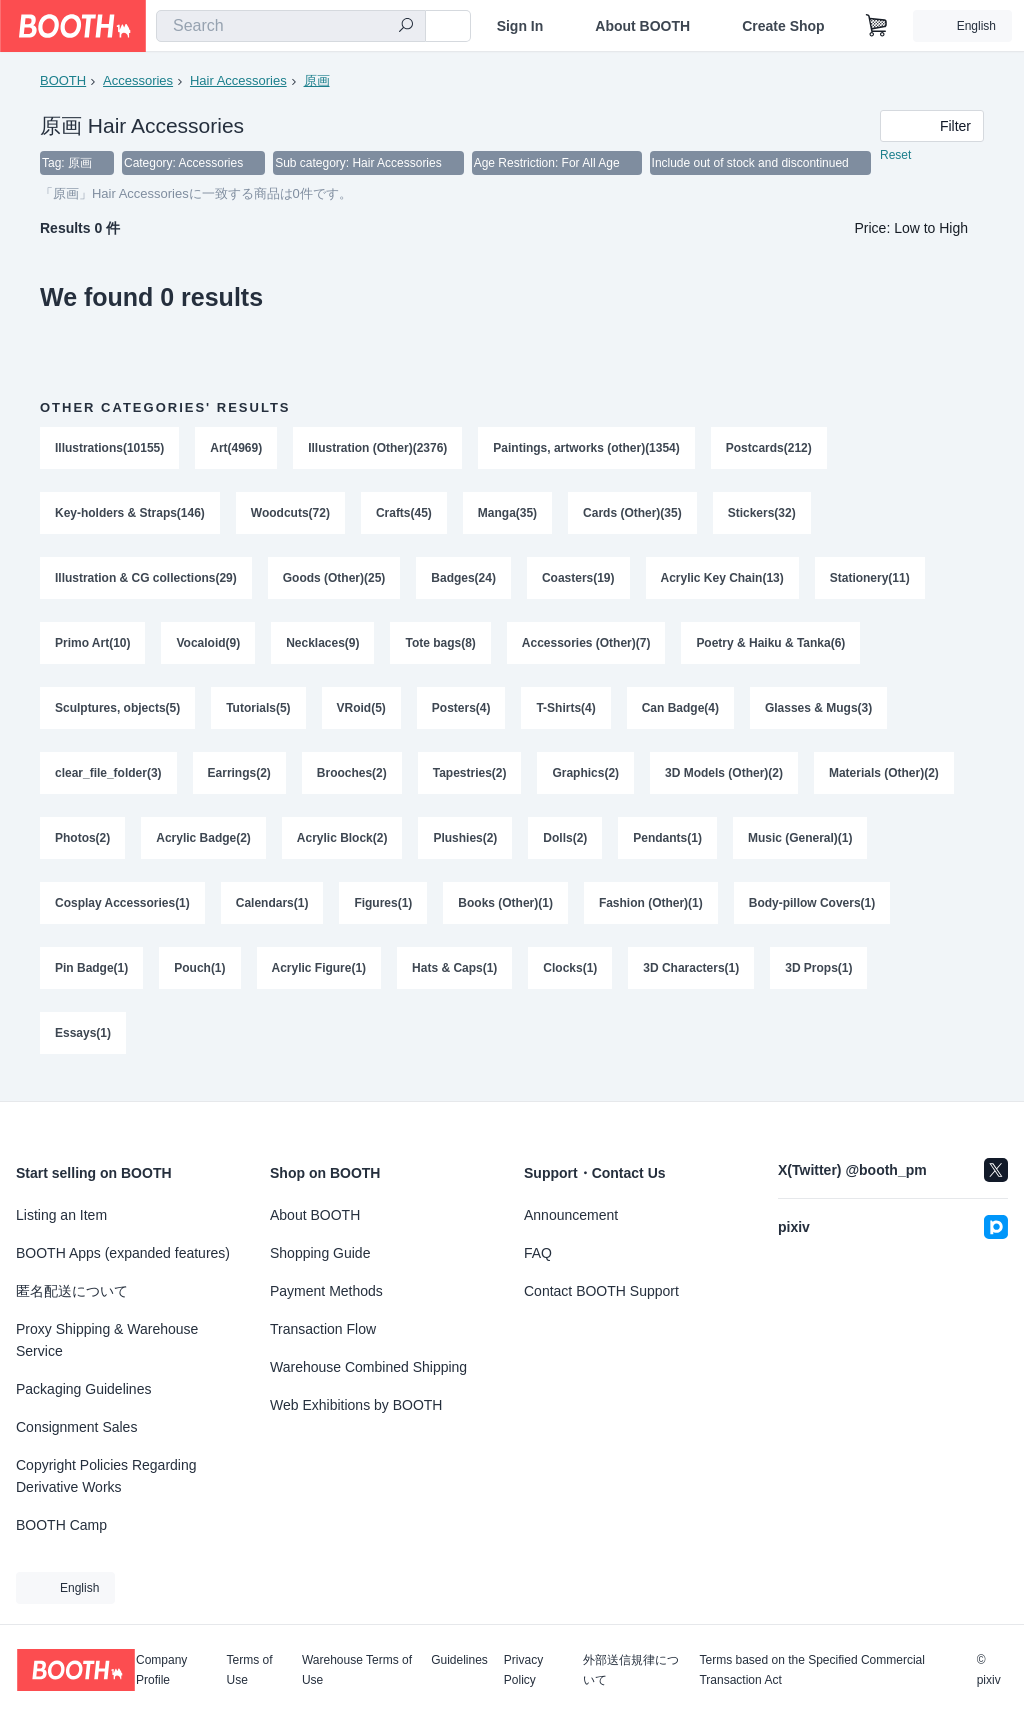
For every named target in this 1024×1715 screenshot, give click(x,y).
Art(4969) (236, 449)
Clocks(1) (571, 977)
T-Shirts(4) (566, 713)
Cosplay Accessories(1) (122, 911)
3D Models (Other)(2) (725, 779)
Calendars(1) (272, 911)
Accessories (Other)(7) (586, 647)
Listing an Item (61, 1215)
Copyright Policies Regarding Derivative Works (106, 1476)
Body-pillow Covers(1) (812, 911)
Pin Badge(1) (91, 977)
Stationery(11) (870, 581)
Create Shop (783, 26)
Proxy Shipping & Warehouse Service (107, 1340)
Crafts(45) (404, 515)
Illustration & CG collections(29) (146, 581)
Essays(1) (83, 1043)
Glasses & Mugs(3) (819, 713)
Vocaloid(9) (209, 647)
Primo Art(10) (93, 647)
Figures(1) (384, 911)
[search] (406, 27)
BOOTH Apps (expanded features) (123, 1253)
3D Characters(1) (692, 977)
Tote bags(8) (441, 647)
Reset (895, 156)
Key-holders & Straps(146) (130, 515)
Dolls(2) (566, 845)
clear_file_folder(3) (108, 779)
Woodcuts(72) (290, 515)
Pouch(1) (199, 977)
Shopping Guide (320, 1253)
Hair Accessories (238, 80)
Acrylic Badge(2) (203, 845)
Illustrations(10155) (109, 449)
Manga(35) (507, 515)
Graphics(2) (586, 779)
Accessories (138, 80)
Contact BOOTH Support (601, 1291)
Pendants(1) (668, 845)
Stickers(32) (762, 515)
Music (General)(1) (800, 845)
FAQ (538, 1253)
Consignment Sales (76, 1427)
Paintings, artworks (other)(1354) (587, 449)
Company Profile (161, 1670)
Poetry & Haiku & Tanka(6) (771, 647)
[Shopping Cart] (877, 26)
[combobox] (291, 26)
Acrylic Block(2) (342, 845)
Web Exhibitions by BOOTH (356, 1405)
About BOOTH (642, 26)
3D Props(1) (819, 977)
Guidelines (459, 1660)
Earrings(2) (239, 779)
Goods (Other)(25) (334, 581)
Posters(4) (461, 713)
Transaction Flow (323, 1329)
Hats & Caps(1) (454, 977)
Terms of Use (250, 1670)
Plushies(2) (466, 845)
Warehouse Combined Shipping (368, 1367)
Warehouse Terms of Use (357, 1670)
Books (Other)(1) (506, 911)
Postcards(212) (769, 449)
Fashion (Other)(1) (651, 911)
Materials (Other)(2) (885, 779)
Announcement (571, 1215)
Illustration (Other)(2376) (377, 449)
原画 (317, 80)
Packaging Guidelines (83, 1389)
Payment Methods (326, 1291)
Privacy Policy (523, 1670)
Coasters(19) (578, 581)
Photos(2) (82, 845)
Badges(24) (464, 581)
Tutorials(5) (258, 713)
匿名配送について (72, 1291)
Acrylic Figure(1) (319, 977)
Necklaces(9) (322, 647)
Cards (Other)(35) (633, 515)
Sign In (520, 26)
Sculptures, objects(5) (117, 713)
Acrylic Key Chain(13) (722, 581)
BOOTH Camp (61, 1525)
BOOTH (63, 80)
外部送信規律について (631, 1670)
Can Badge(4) (680, 713)
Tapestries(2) (470, 779)
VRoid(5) (361, 713)
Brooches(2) (352, 779)
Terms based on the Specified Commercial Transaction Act (811, 1670)
